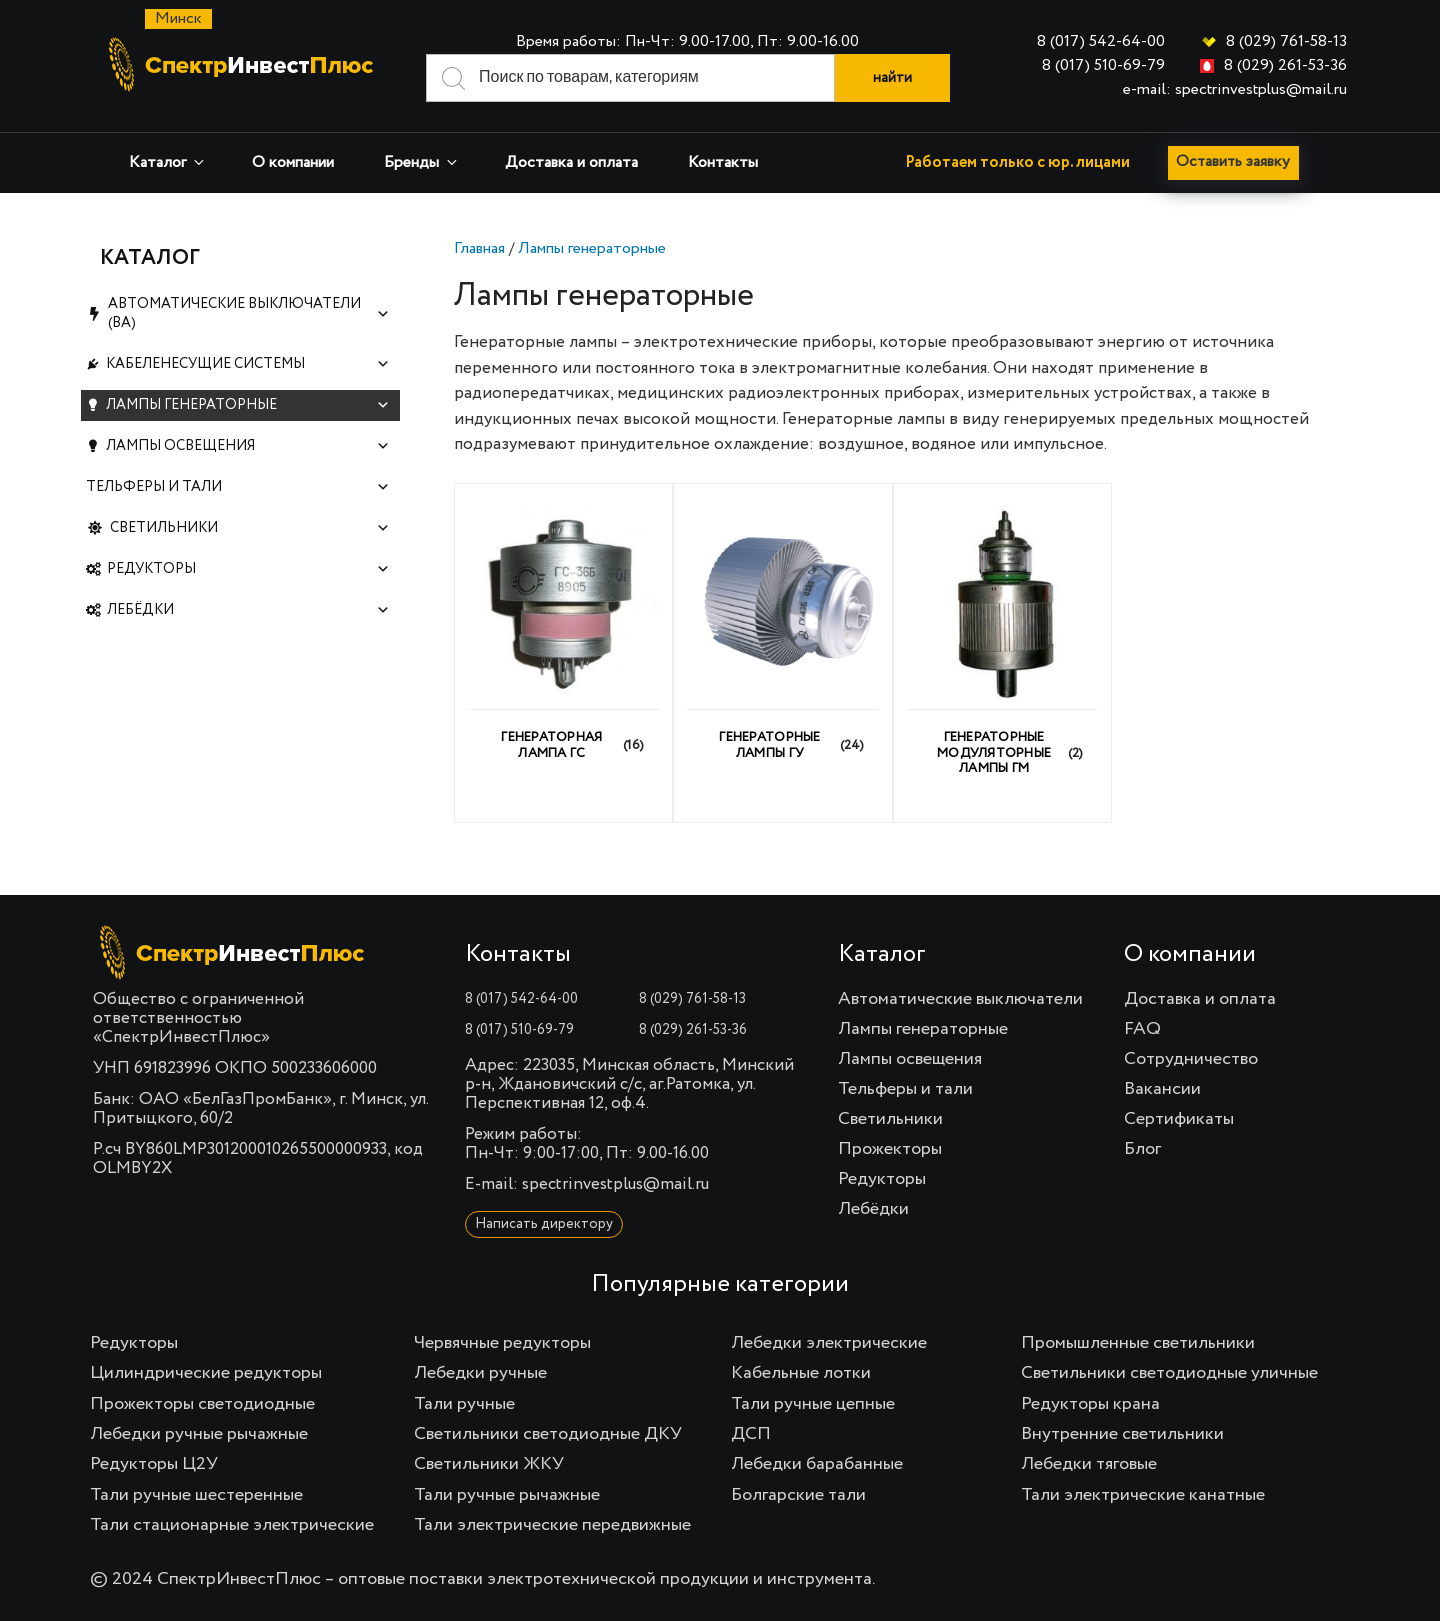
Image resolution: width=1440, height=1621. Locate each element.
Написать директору (544, 1224)
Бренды (422, 162)
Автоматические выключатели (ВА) (249, 313)
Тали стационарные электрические (232, 1525)
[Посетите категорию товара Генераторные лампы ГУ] (783, 645)
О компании (293, 163)
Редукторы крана (1090, 1404)
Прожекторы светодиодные (202, 1404)
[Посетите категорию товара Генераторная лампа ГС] (564, 645)
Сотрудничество (1191, 1059)
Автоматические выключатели (960, 999)
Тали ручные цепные (813, 1404)
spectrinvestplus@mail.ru (615, 1184)
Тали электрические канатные (1143, 1495)
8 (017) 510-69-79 (1103, 66)
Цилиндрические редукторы (206, 1373)
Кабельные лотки (801, 1373)
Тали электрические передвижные (552, 1525)
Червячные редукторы (502, 1343)
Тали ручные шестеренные (196, 1495)
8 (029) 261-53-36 (1285, 66)
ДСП (751, 1434)
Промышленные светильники (1138, 1343)
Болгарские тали (798, 1495)
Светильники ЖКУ (489, 1464)
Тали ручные (464, 1404)
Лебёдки (248, 610)
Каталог (168, 162)
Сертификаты (1179, 1119)
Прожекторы (890, 1149)
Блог (1142, 1149)
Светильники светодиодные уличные (1169, 1373)
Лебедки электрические (829, 1343)
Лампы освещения (248, 446)
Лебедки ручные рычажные (199, 1434)
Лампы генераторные (592, 249)
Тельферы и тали (238, 487)
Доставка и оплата (571, 163)
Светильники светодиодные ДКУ (548, 1434)
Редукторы (248, 569)
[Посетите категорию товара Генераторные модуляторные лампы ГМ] (1003, 652)
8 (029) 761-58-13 (1286, 42)
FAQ (1142, 1029)
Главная (479, 249)
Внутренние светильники (1122, 1434)
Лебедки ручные (480, 1373)
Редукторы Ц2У (154, 1464)
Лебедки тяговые (1089, 1464)
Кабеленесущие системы (248, 364)
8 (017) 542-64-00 (1101, 42)
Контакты (723, 163)
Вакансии (1162, 1089)
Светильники (250, 528)
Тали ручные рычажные (507, 1495)
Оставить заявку (1236, 163)
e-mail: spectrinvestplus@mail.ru (1235, 90)
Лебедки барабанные (817, 1464)
